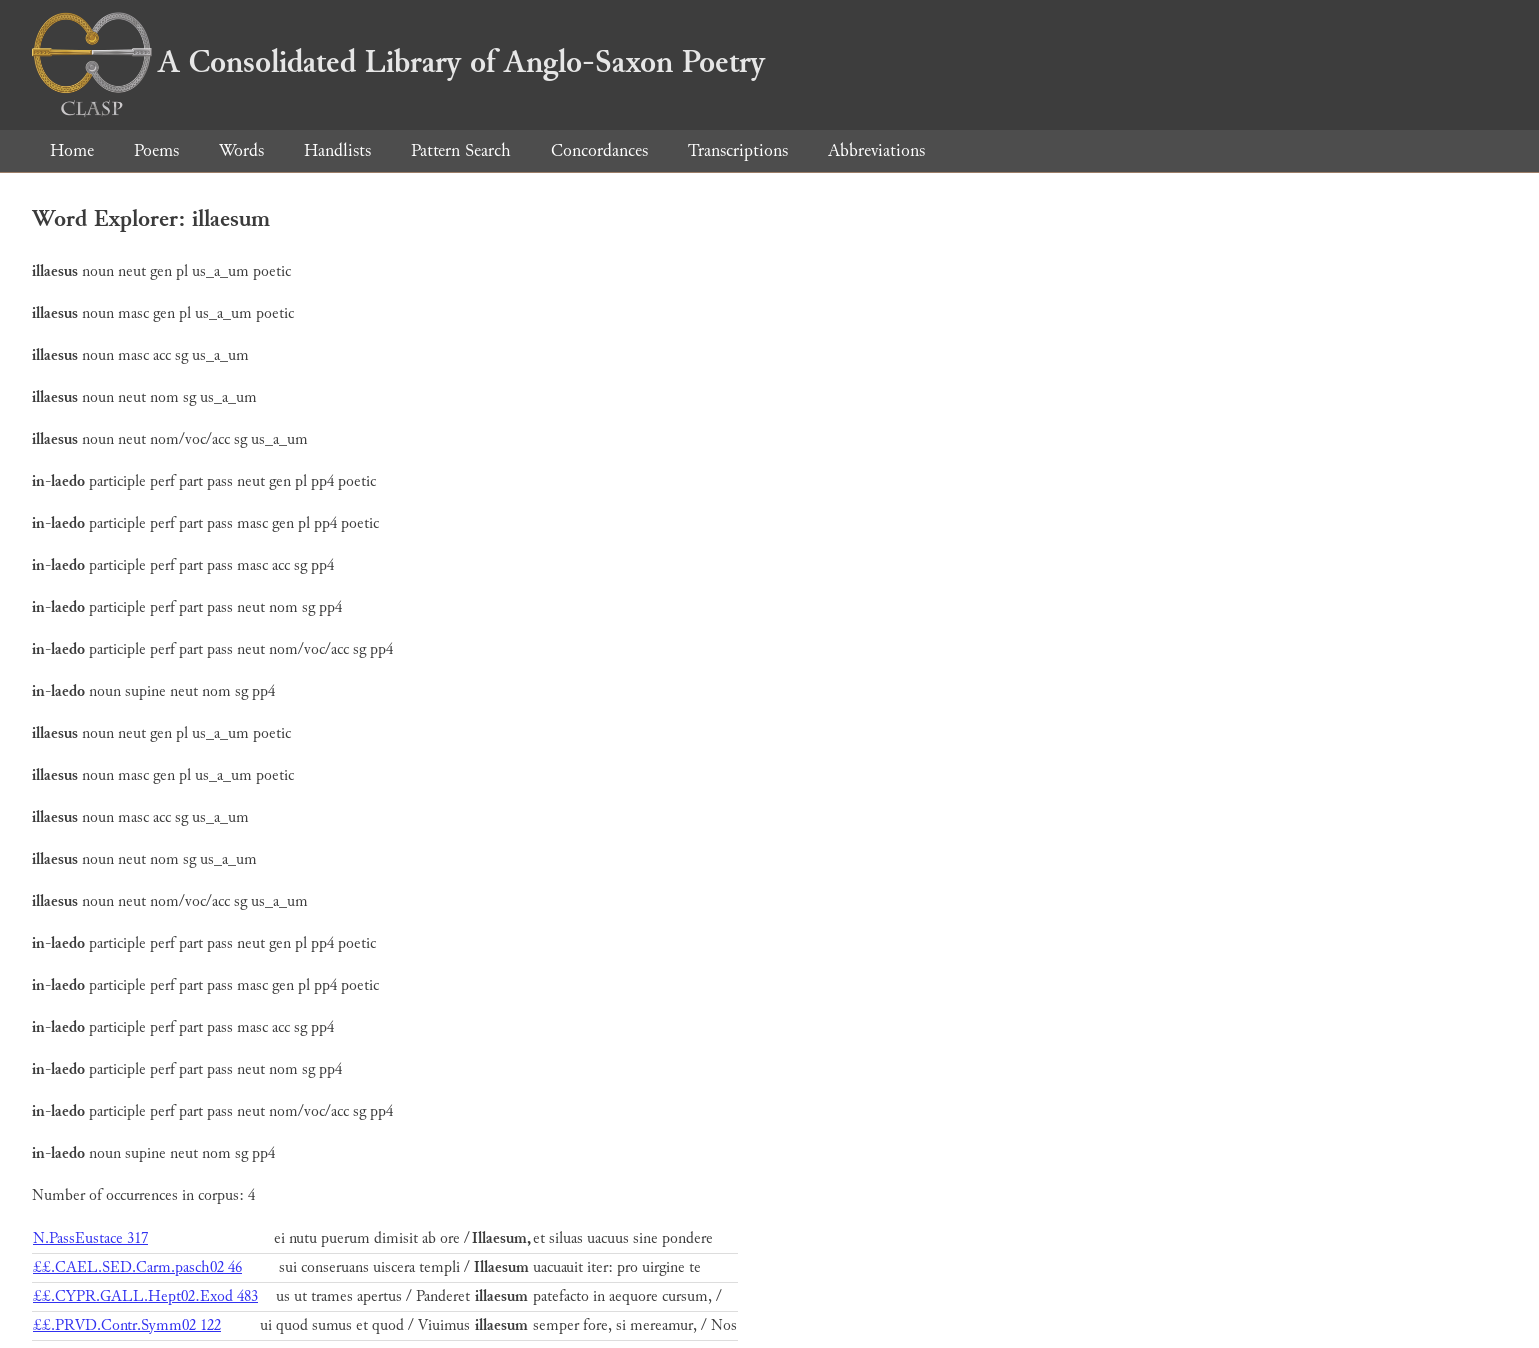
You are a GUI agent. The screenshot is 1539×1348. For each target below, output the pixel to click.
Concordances (599, 150)
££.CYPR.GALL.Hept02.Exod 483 (145, 1296)
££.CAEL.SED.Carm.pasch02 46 (137, 1267)
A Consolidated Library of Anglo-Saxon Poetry (398, 62)
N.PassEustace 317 (90, 1238)
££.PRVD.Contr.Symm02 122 (127, 1325)
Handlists (337, 150)
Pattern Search (461, 150)
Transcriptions (738, 150)
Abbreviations (876, 150)
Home (72, 150)
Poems (156, 150)
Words (241, 150)
